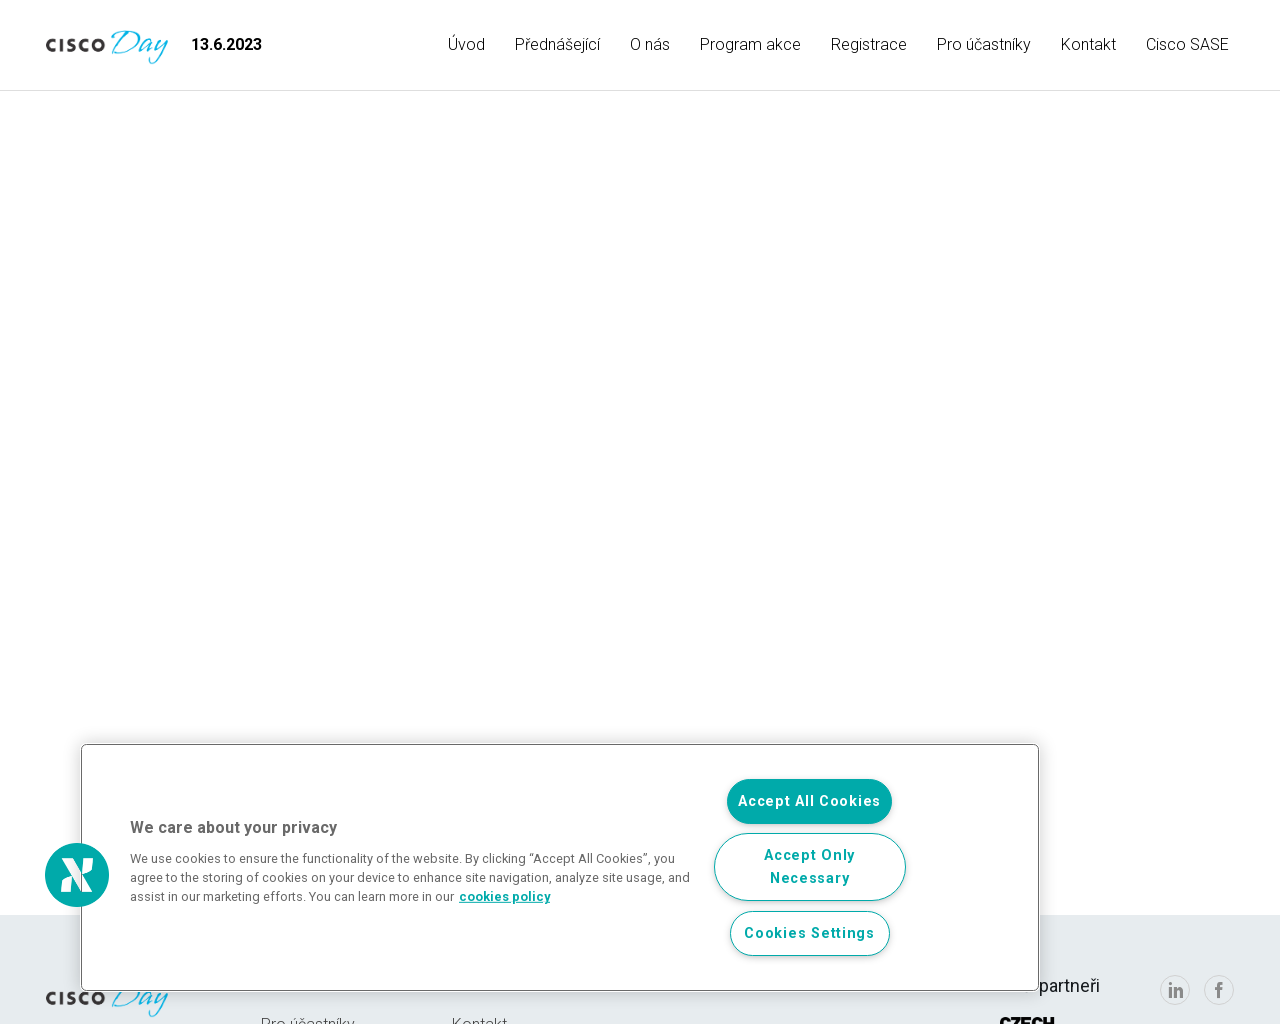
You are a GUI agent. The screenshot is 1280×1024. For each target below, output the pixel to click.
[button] (77, 875)
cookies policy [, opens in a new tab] (504, 896)
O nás (650, 44)
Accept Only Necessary (809, 867)
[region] (560, 867)
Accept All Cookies (809, 801)
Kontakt (1088, 44)
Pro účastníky (984, 44)
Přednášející (557, 44)
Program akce (750, 44)
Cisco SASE (1187, 44)
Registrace (869, 44)
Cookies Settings (809, 933)
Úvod (466, 44)
